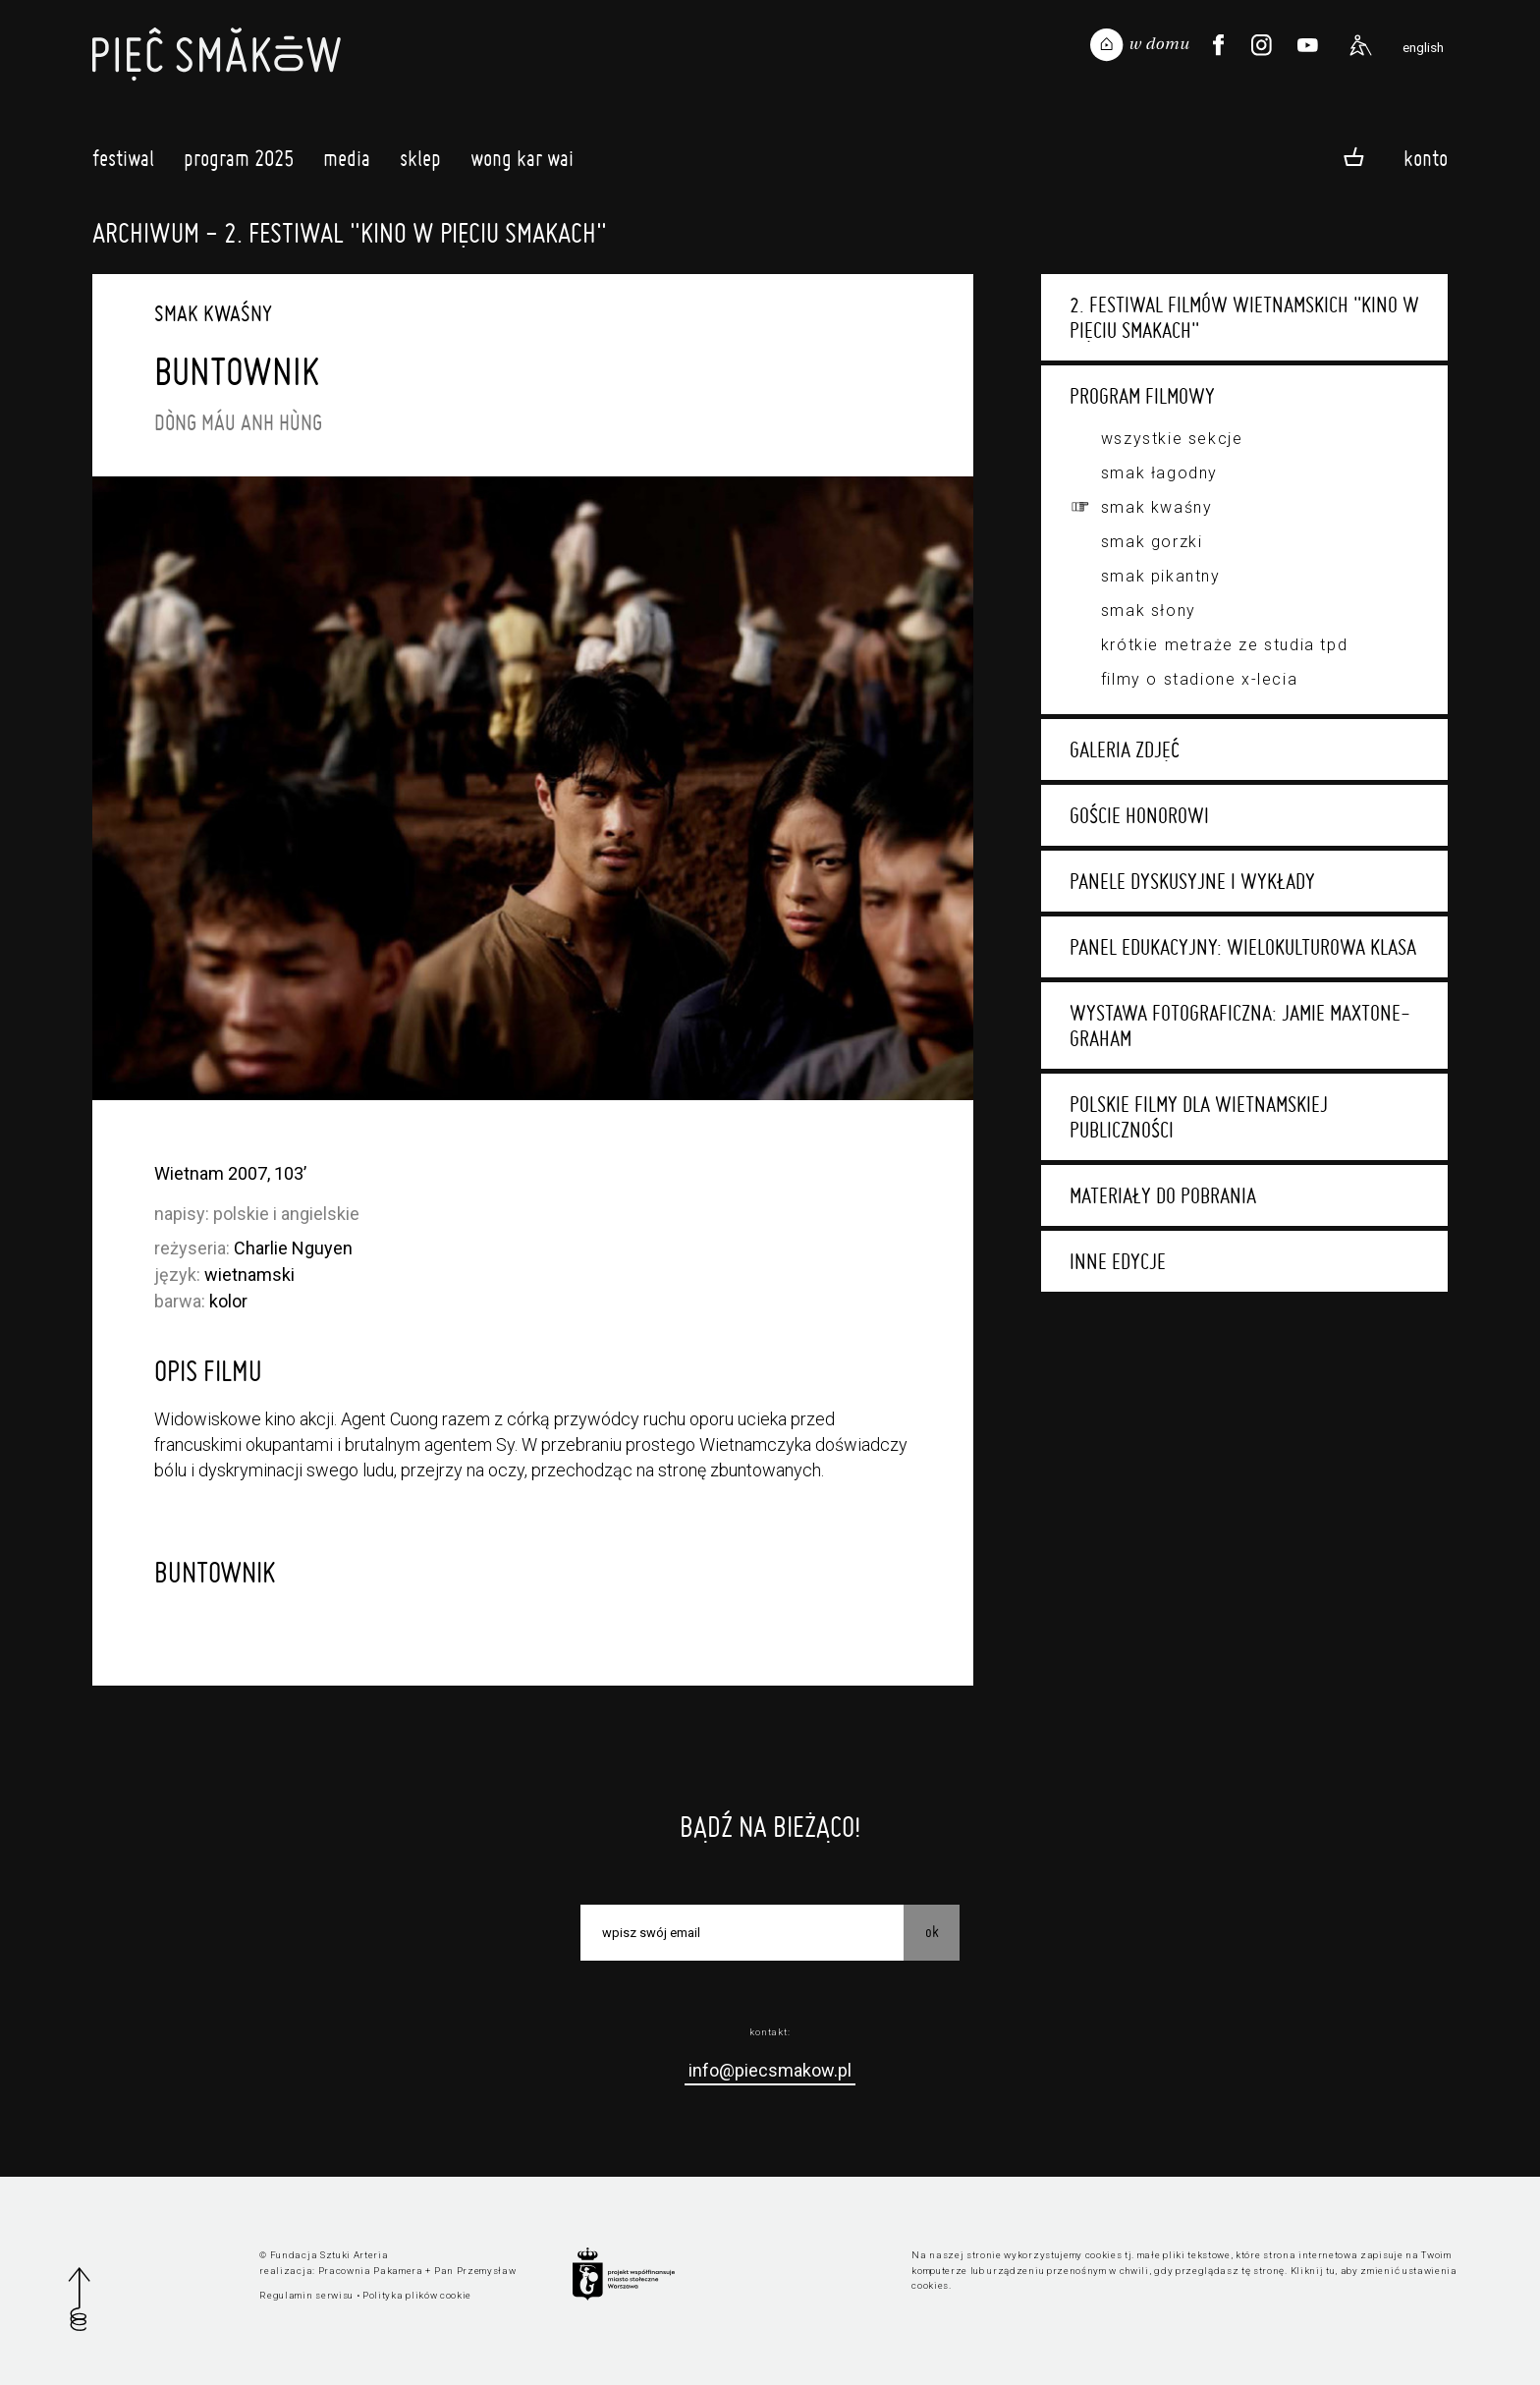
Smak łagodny (1159, 473)
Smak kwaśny (1157, 507)
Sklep (420, 163)
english (1423, 47)
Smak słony (1148, 610)
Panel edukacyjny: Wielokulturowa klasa (1243, 947)
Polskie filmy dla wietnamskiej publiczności (1199, 1116)
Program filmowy (1142, 396)
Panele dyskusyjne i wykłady (1192, 881)
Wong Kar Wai (522, 163)
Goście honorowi (1139, 815)
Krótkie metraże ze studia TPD (1224, 645)
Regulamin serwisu (306, 2295)
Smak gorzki (1152, 541)
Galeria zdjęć (1125, 749)
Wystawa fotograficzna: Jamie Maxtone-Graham (1240, 1025)
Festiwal (123, 163)
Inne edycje (1118, 1261)
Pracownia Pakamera (370, 2270)
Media (346, 163)
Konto (1425, 157)
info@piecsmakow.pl (770, 2070)
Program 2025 (239, 163)
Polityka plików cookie (416, 2295)
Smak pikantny (1161, 576)
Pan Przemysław (475, 2270)
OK (932, 1931)
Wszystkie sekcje (1172, 438)
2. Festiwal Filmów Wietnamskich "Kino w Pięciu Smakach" (1244, 317)
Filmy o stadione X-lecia (1199, 679)
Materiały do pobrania (1163, 1195)
